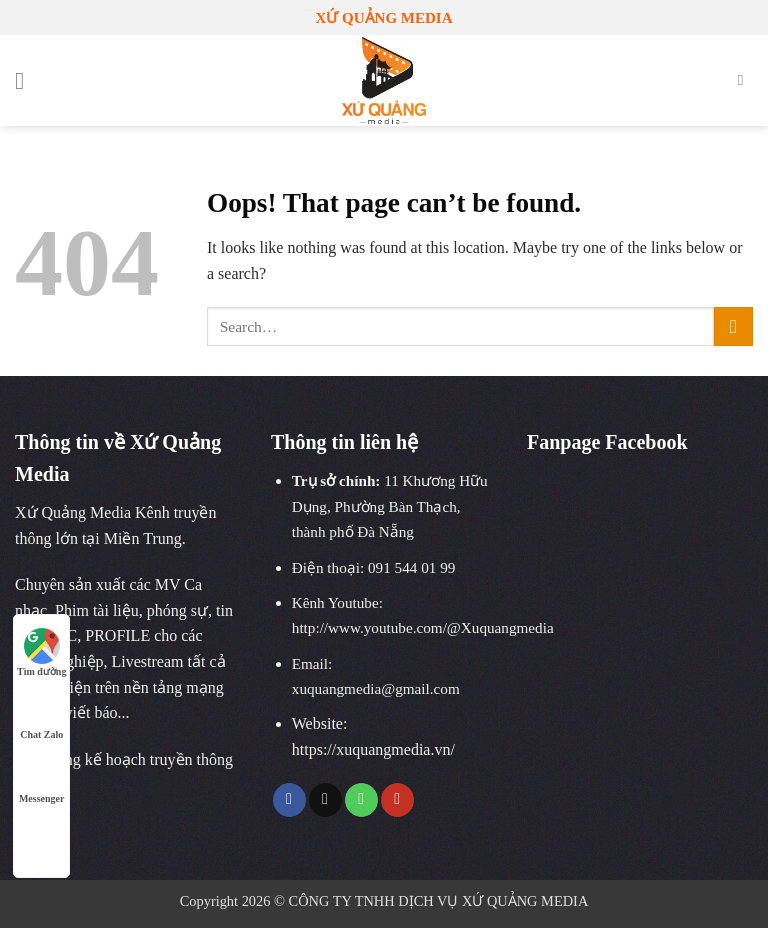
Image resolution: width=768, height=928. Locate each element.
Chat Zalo (41, 715)
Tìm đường (41, 652)
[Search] (745, 80)
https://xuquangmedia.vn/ (373, 749)
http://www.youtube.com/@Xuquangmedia (423, 627)
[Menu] (27, 80)
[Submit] (733, 326)
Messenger (42, 779)
